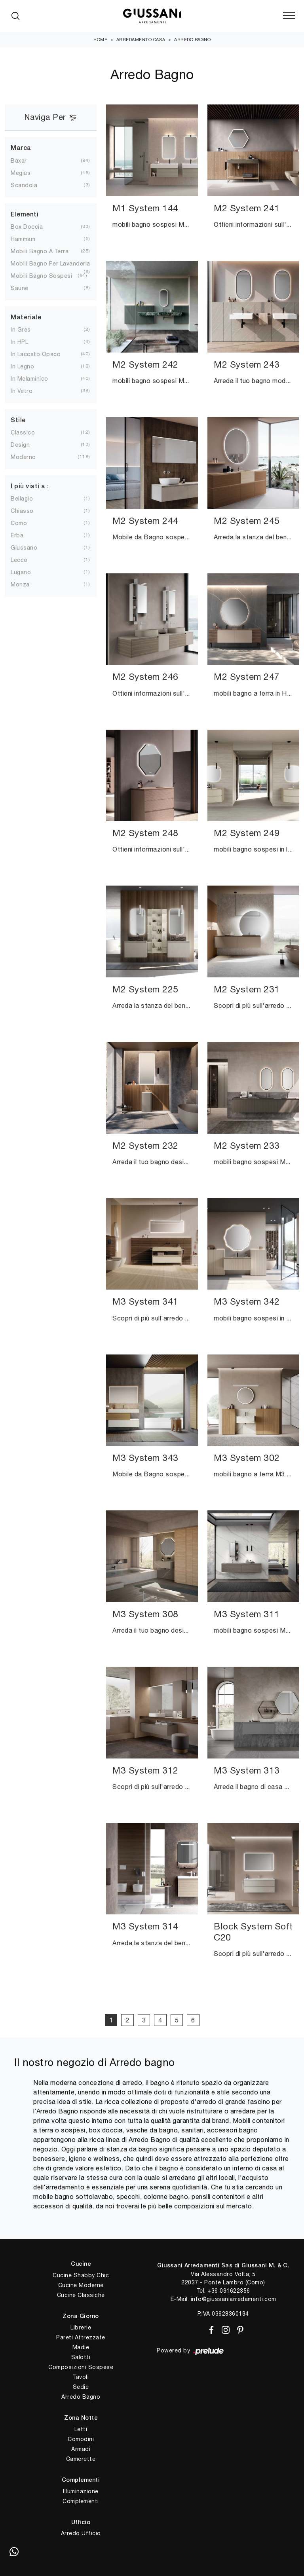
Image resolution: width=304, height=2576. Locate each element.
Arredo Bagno (192, 39)
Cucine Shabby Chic (81, 2275)
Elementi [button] (24, 215)
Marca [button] (21, 148)
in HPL (19, 342)
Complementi (81, 2501)
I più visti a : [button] (30, 486)
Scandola (24, 185)
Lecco (19, 560)
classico (23, 432)
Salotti (81, 2357)
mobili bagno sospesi (41, 276)
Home (100, 39)
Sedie (81, 2387)
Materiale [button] (26, 318)
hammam (23, 239)
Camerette (81, 2459)
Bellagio (22, 498)
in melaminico (29, 379)
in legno (22, 366)
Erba (17, 535)
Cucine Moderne (81, 2285)
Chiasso (22, 511)
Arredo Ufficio (81, 2533)
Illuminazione (81, 2491)
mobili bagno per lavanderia (50, 263)
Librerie (80, 2327)
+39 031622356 (228, 2291)
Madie (80, 2347)
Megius (20, 173)
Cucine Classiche (81, 2295)
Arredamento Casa (140, 39)
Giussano (24, 547)
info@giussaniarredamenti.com (233, 2299)
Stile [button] (18, 420)
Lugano (21, 572)
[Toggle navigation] (289, 16)
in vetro (21, 391)
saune (19, 288)
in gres (21, 329)
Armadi (80, 2449)
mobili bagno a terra (39, 251)
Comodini (81, 2439)
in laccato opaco (36, 354)
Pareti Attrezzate (80, 2337)
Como (19, 523)
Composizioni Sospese (80, 2367)
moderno (23, 457)
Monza (20, 584)
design (20, 445)
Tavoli (81, 2377)
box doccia (27, 227)
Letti (80, 2429)
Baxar (19, 160)
